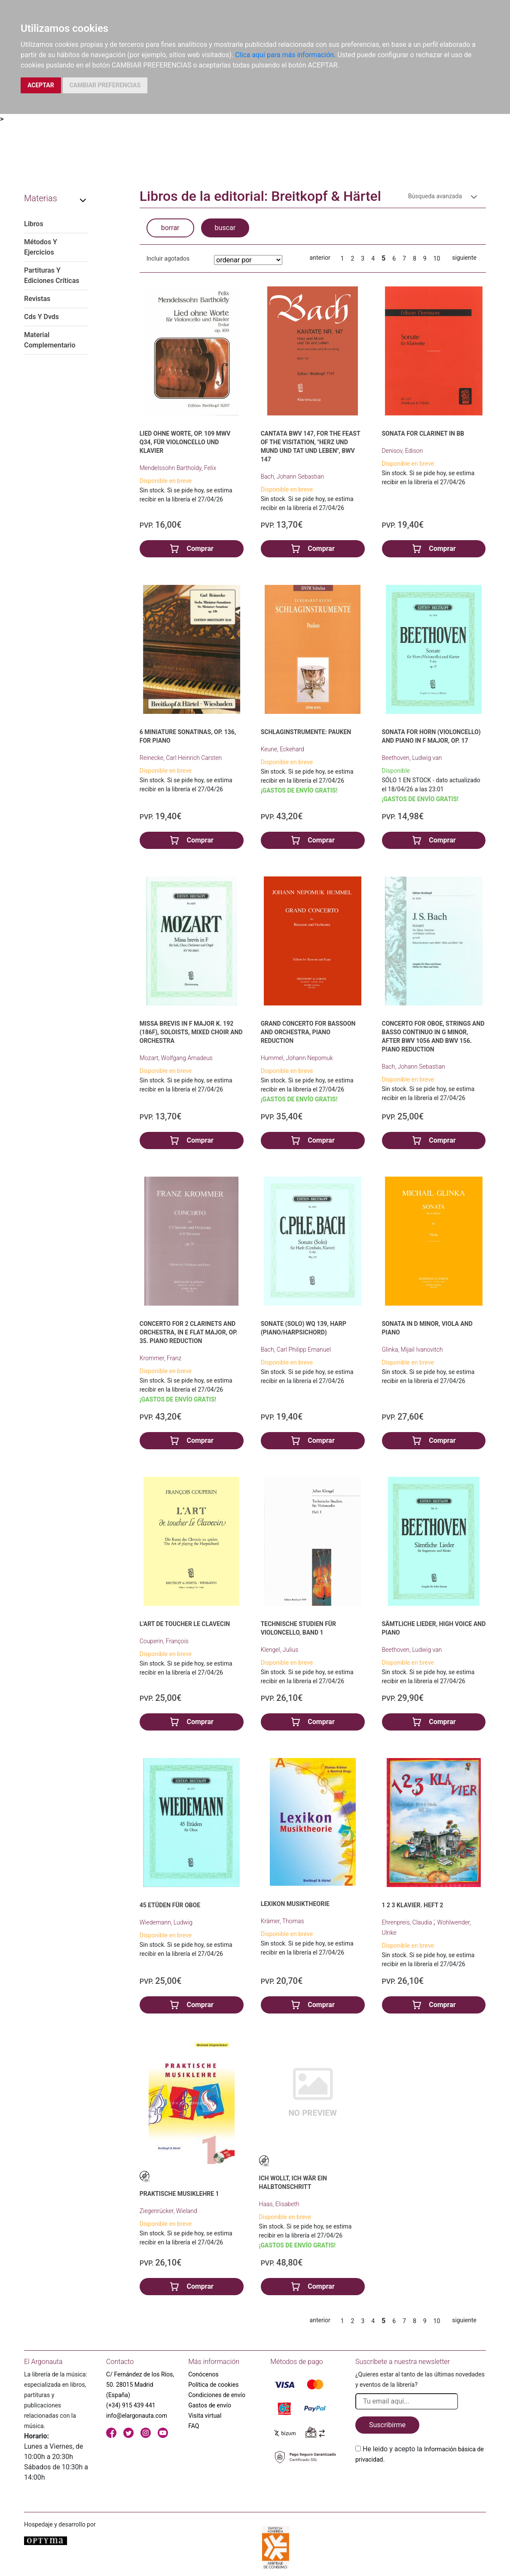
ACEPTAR (40, 85)
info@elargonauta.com (136, 2415)
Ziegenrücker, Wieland (168, 2210)
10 (437, 258)
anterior (320, 257)
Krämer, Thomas (282, 1921)
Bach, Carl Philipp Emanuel (296, 1349)
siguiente (464, 257)
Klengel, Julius (280, 1649)
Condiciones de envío (216, 2395)
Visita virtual (204, 2415)
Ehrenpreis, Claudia (408, 1922)
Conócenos (203, 2374)
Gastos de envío (209, 2405)
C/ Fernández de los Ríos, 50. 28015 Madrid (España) (140, 2384)
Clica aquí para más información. (285, 55)
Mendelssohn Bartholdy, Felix (178, 467)
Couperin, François (164, 1641)
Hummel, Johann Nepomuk (297, 1057)
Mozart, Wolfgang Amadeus (176, 1057)
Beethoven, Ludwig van (412, 757)
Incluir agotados (168, 258)
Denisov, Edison (402, 450)
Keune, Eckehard (282, 749)
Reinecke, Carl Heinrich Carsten (181, 757)
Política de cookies (213, 2384)
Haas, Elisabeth (279, 2204)
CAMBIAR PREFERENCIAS (105, 85)
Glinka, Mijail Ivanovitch (412, 1349)
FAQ (193, 2425)
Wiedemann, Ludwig (166, 1922)
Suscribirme (387, 2425)
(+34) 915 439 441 (131, 2405)
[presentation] (420, 2485)
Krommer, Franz (160, 1358)
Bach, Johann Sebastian (292, 476)
